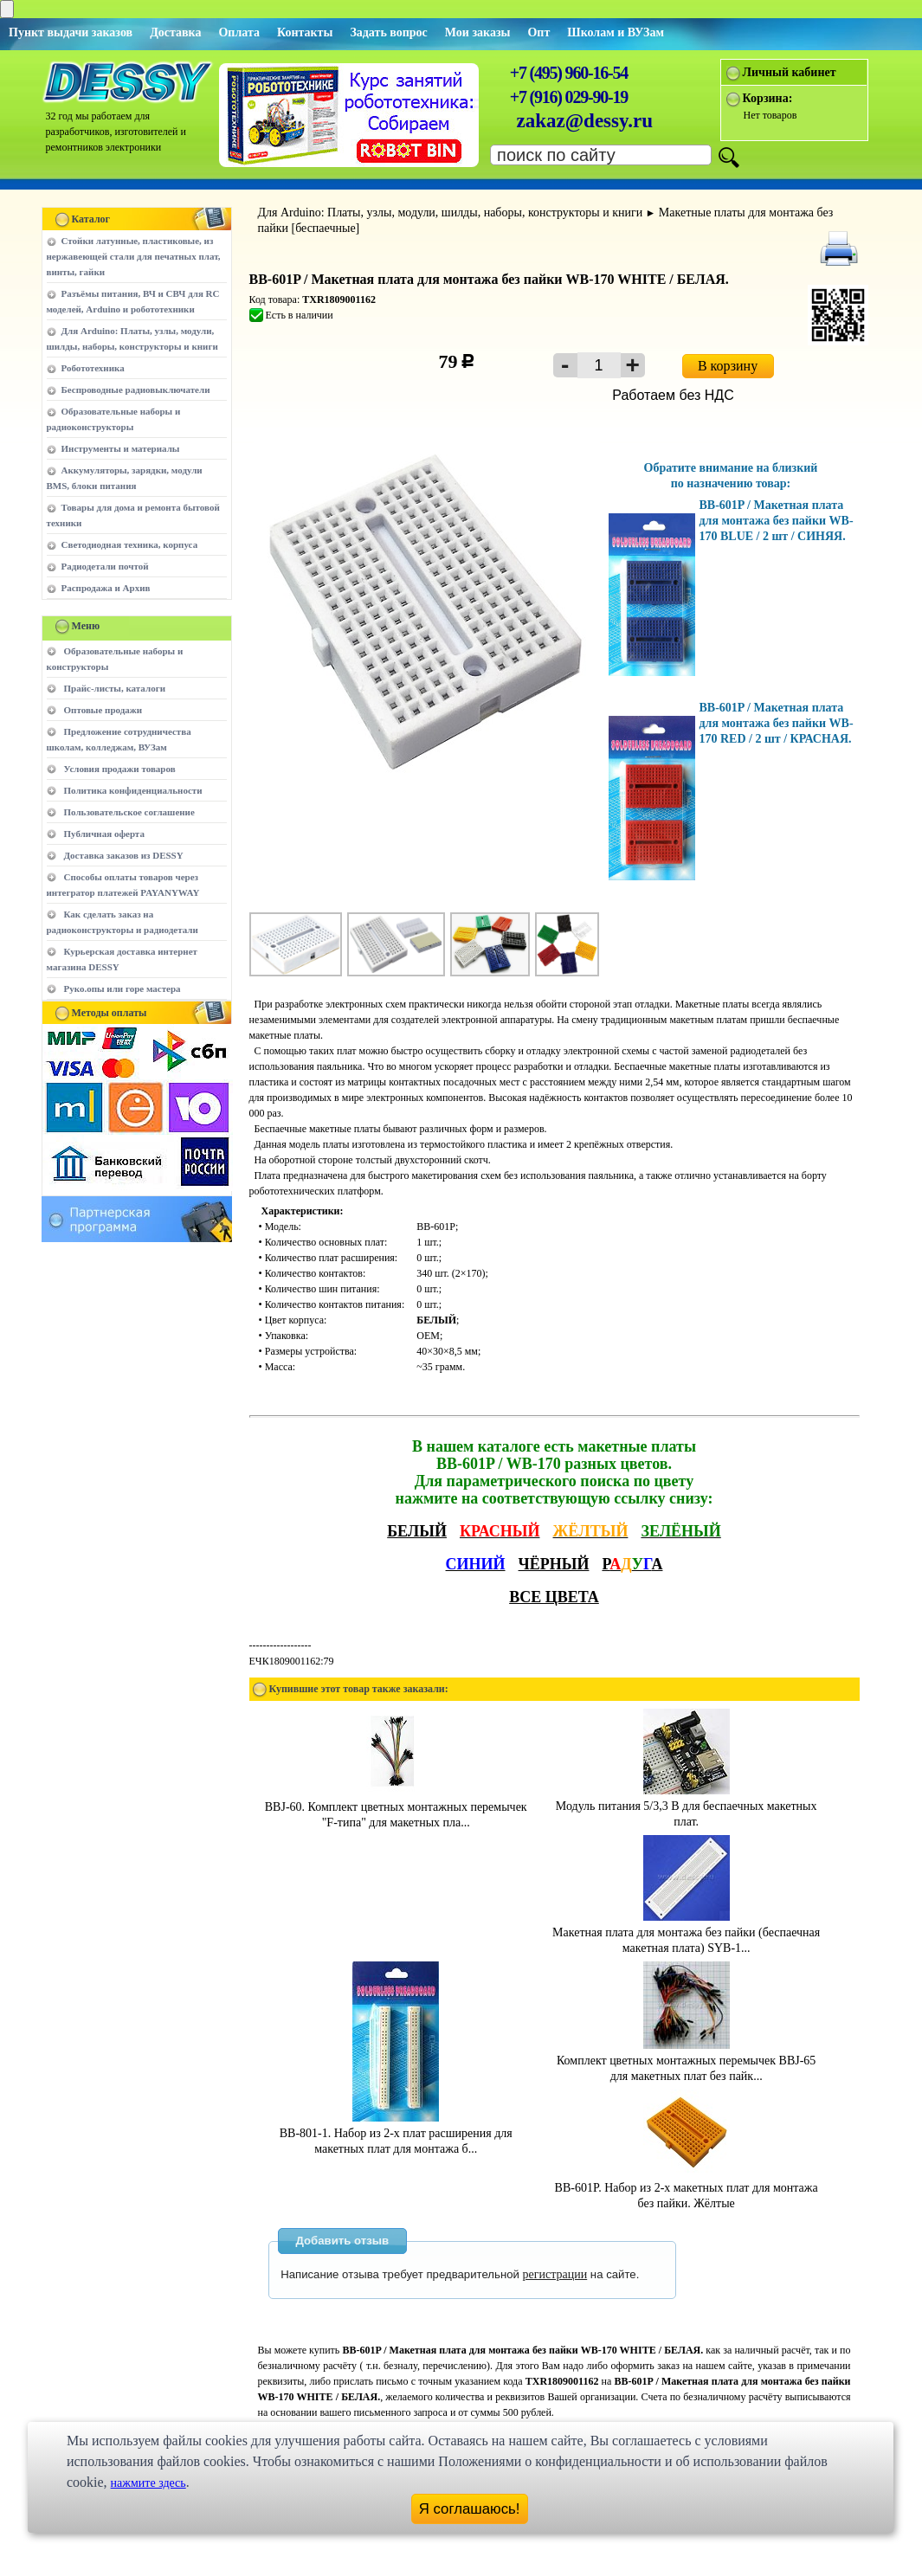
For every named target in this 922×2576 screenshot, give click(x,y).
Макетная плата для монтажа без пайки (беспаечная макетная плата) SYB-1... (686, 1932)
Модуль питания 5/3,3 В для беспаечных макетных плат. (686, 1806)
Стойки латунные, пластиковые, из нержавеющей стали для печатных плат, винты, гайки (134, 256)
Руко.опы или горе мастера (122, 988)
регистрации (555, 2274)
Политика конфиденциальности (133, 790)
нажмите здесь (148, 2482)
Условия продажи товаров (120, 768)
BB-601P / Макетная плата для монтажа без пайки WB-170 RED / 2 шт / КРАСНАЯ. (777, 723)
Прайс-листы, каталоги (114, 688)
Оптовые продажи (103, 710)
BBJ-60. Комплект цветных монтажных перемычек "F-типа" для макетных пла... (396, 1807)
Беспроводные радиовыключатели (135, 389)
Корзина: (768, 98)
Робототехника (93, 368)
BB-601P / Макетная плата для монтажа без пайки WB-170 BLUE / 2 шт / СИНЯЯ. (777, 521)
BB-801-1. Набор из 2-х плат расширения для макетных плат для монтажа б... (396, 2133)
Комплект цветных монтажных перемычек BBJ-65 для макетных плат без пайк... (686, 2060)
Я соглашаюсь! (469, 2509)
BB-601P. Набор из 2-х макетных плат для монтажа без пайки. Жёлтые (686, 2188)
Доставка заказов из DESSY (124, 855)
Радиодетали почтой (105, 566)
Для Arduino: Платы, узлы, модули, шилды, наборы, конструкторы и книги (450, 212)
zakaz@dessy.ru (585, 121)
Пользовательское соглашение (129, 812)
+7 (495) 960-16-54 (569, 72)
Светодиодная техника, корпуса (129, 544)
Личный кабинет (789, 72)
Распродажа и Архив (106, 588)
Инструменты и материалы (120, 448)
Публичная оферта (104, 833)
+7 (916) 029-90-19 (569, 96)
